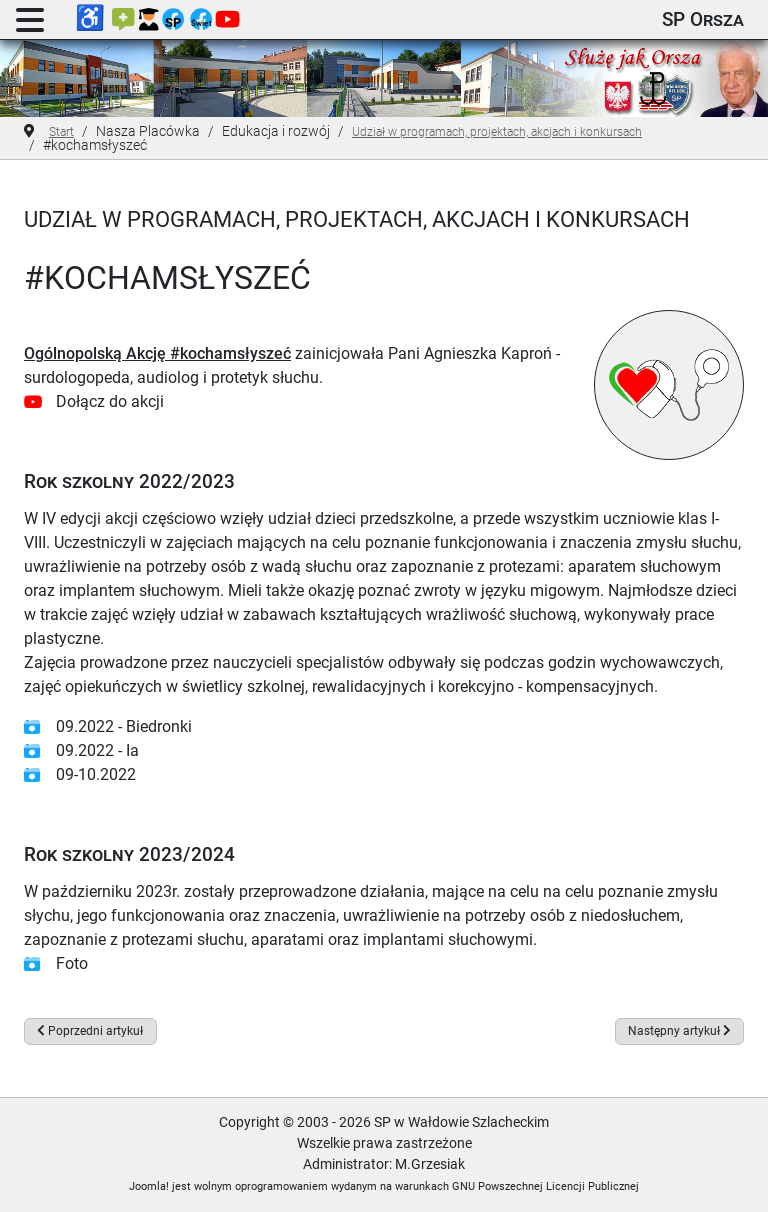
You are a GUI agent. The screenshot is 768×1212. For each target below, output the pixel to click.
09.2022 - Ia (97, 750)
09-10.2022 (96, 774)
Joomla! (149, 1186)
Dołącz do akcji (110, 401)
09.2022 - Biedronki (124, 726)
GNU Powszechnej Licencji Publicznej (545, 1186)
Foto (72, 963)
